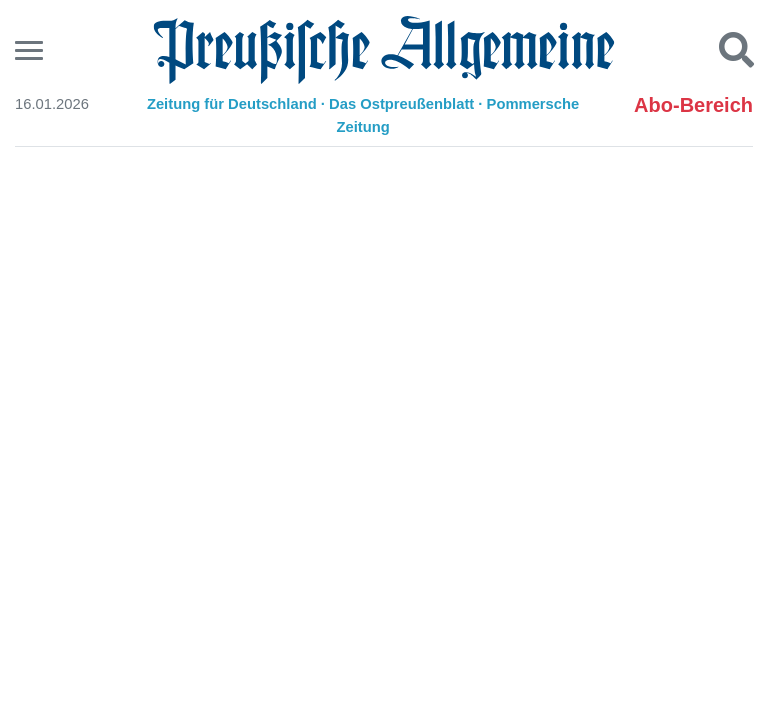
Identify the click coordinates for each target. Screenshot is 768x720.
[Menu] (31, 50)
